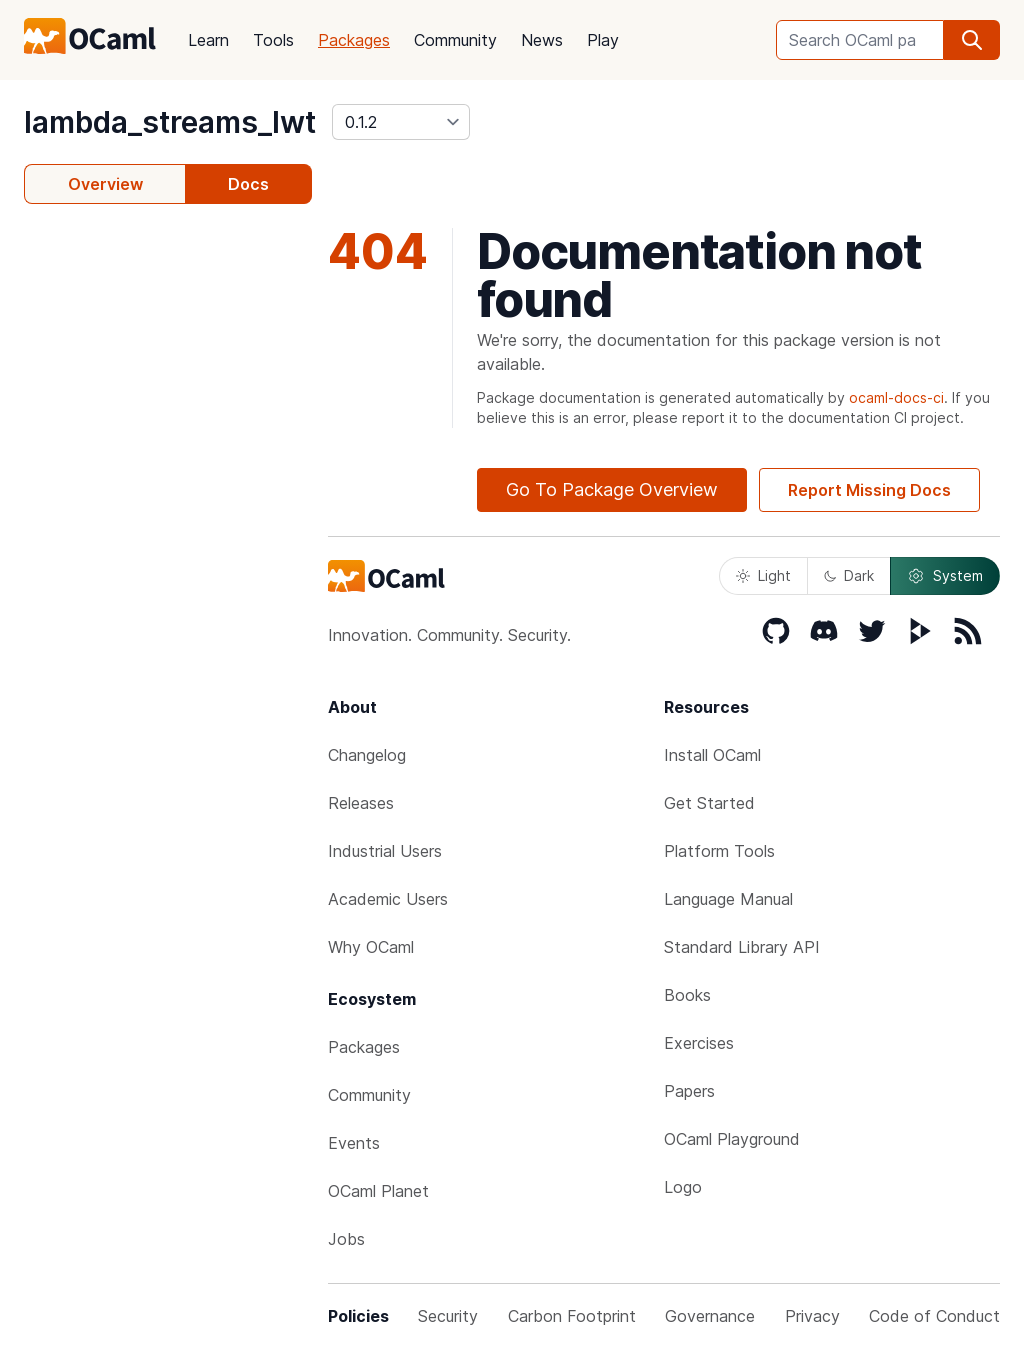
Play (603, 40)
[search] (972, 40)
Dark (849, 575)
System (945, 576)
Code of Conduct (934, 1316)
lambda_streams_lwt (170, 122)
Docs (248, 184)
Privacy (812, 1316)
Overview (105, 184)
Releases (361, 803)
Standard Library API (742, 947)
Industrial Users (385, 851)
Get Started (709, 803)
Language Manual (728, 899)
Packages (354, 40)
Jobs (346, 1239)
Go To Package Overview (612, 489)
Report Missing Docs (869, 490)
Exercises (699, 1043)
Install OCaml (712, 755)
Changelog (367, 755)
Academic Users (388, 899)
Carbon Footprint (572, 1316)
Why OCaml (371, 947)
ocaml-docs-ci (896, 397)
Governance (710, 1316)
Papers (689, 1091)
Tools (273, 40)
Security (448, 1316)
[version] (401, 122)
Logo (683, 1187)
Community (455, 40)
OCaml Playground (732, 1139)
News (542, 40)
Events (354, 1143)
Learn (208, 40)
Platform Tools (719, 851)
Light (763, 575)
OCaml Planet (378, 1191)
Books (687, 995)
